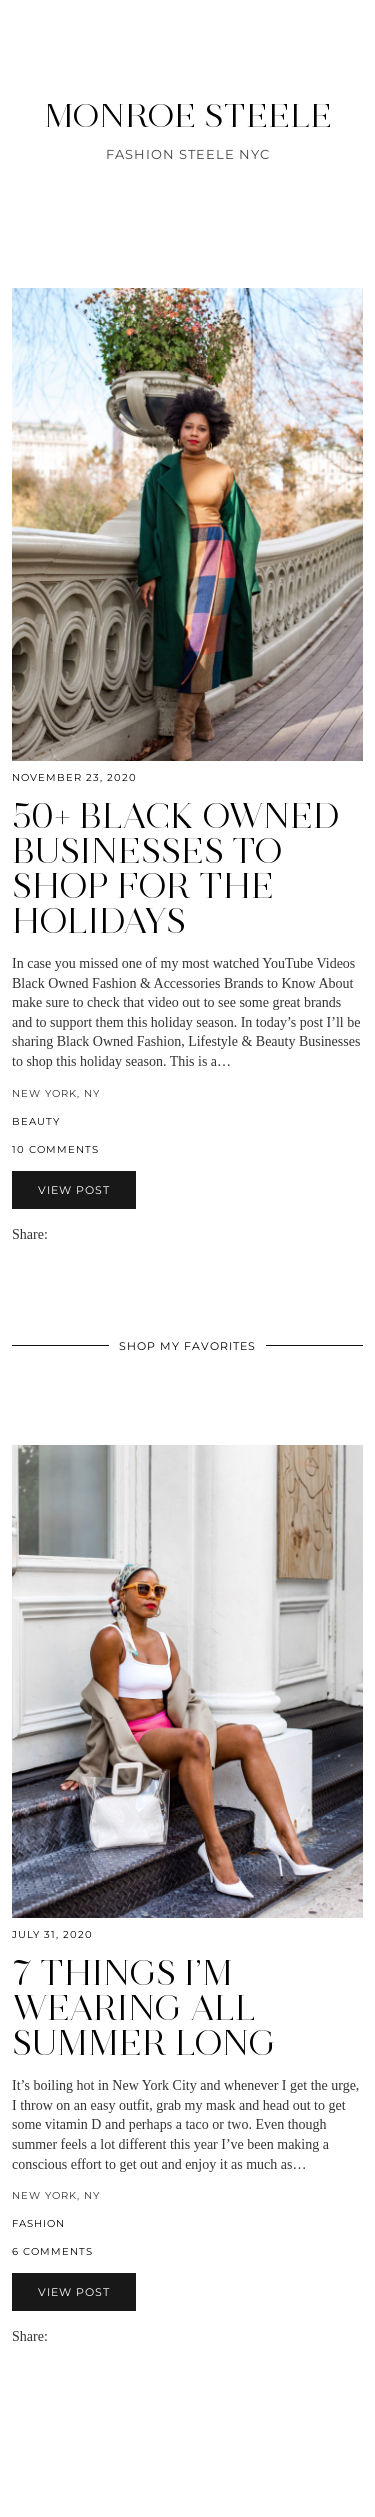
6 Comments (52, 2251)
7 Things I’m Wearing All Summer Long (144, 2008)
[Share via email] (56, 1234)
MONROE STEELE (188, 115)
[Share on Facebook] (66, 1234)
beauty (36, 1121)
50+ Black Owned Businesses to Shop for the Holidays (176, 868)
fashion (38, 2223)
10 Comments (55, 1149)
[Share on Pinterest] (86, 1234)
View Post (74, 1190)
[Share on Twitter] (76, 1234)
